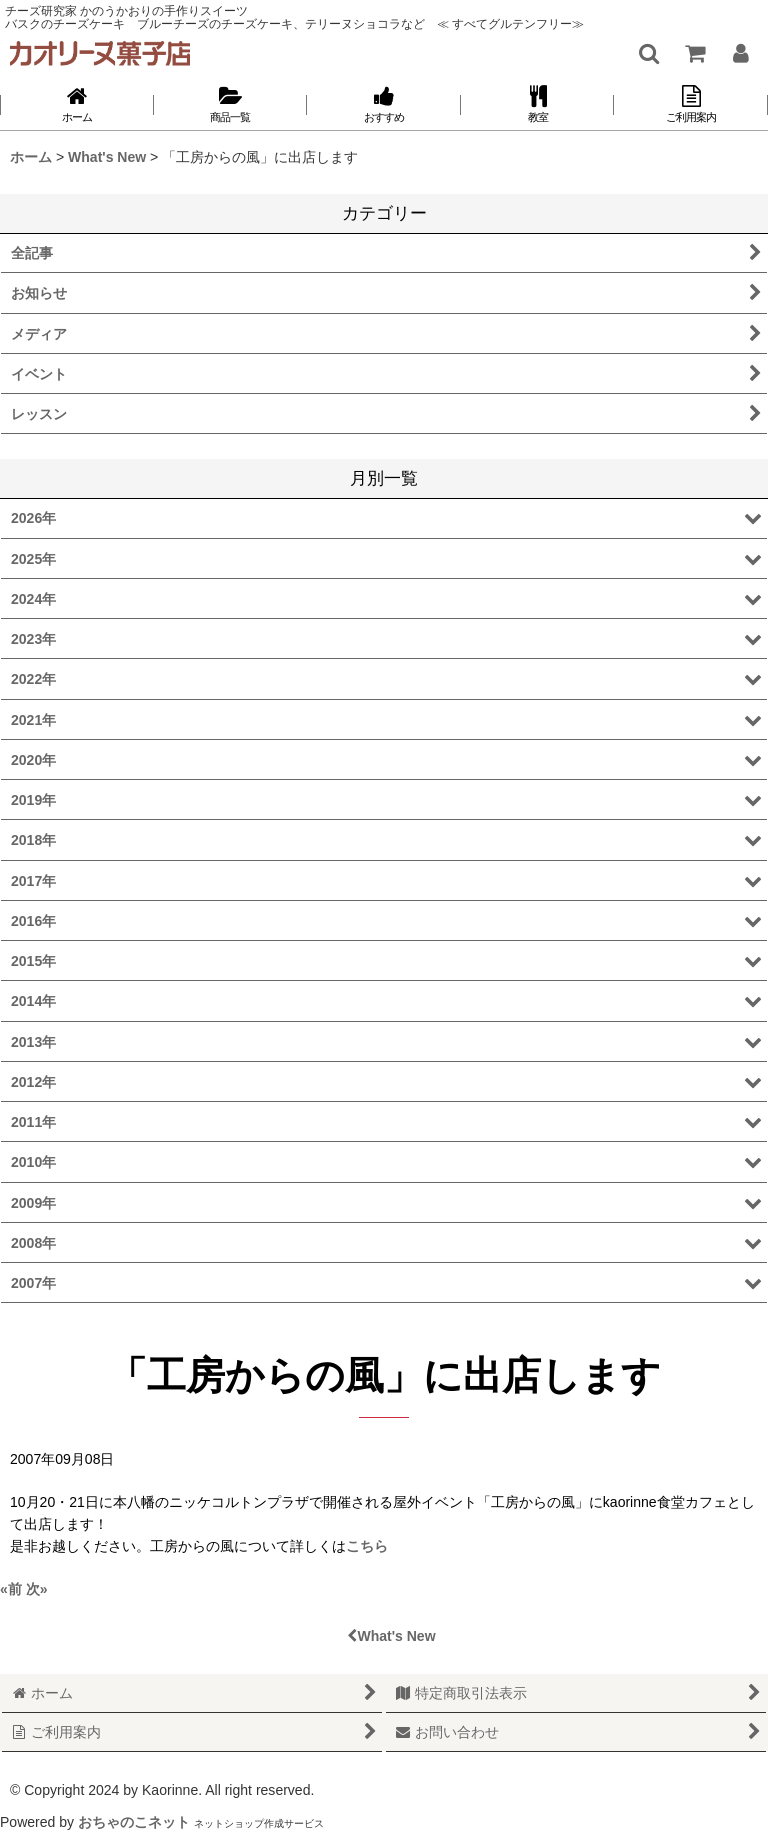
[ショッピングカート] (694, 53)
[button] (648, 53)
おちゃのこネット (134, 1822)
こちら (367, 1546)
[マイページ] (740, 53)
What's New (391, 1636)
